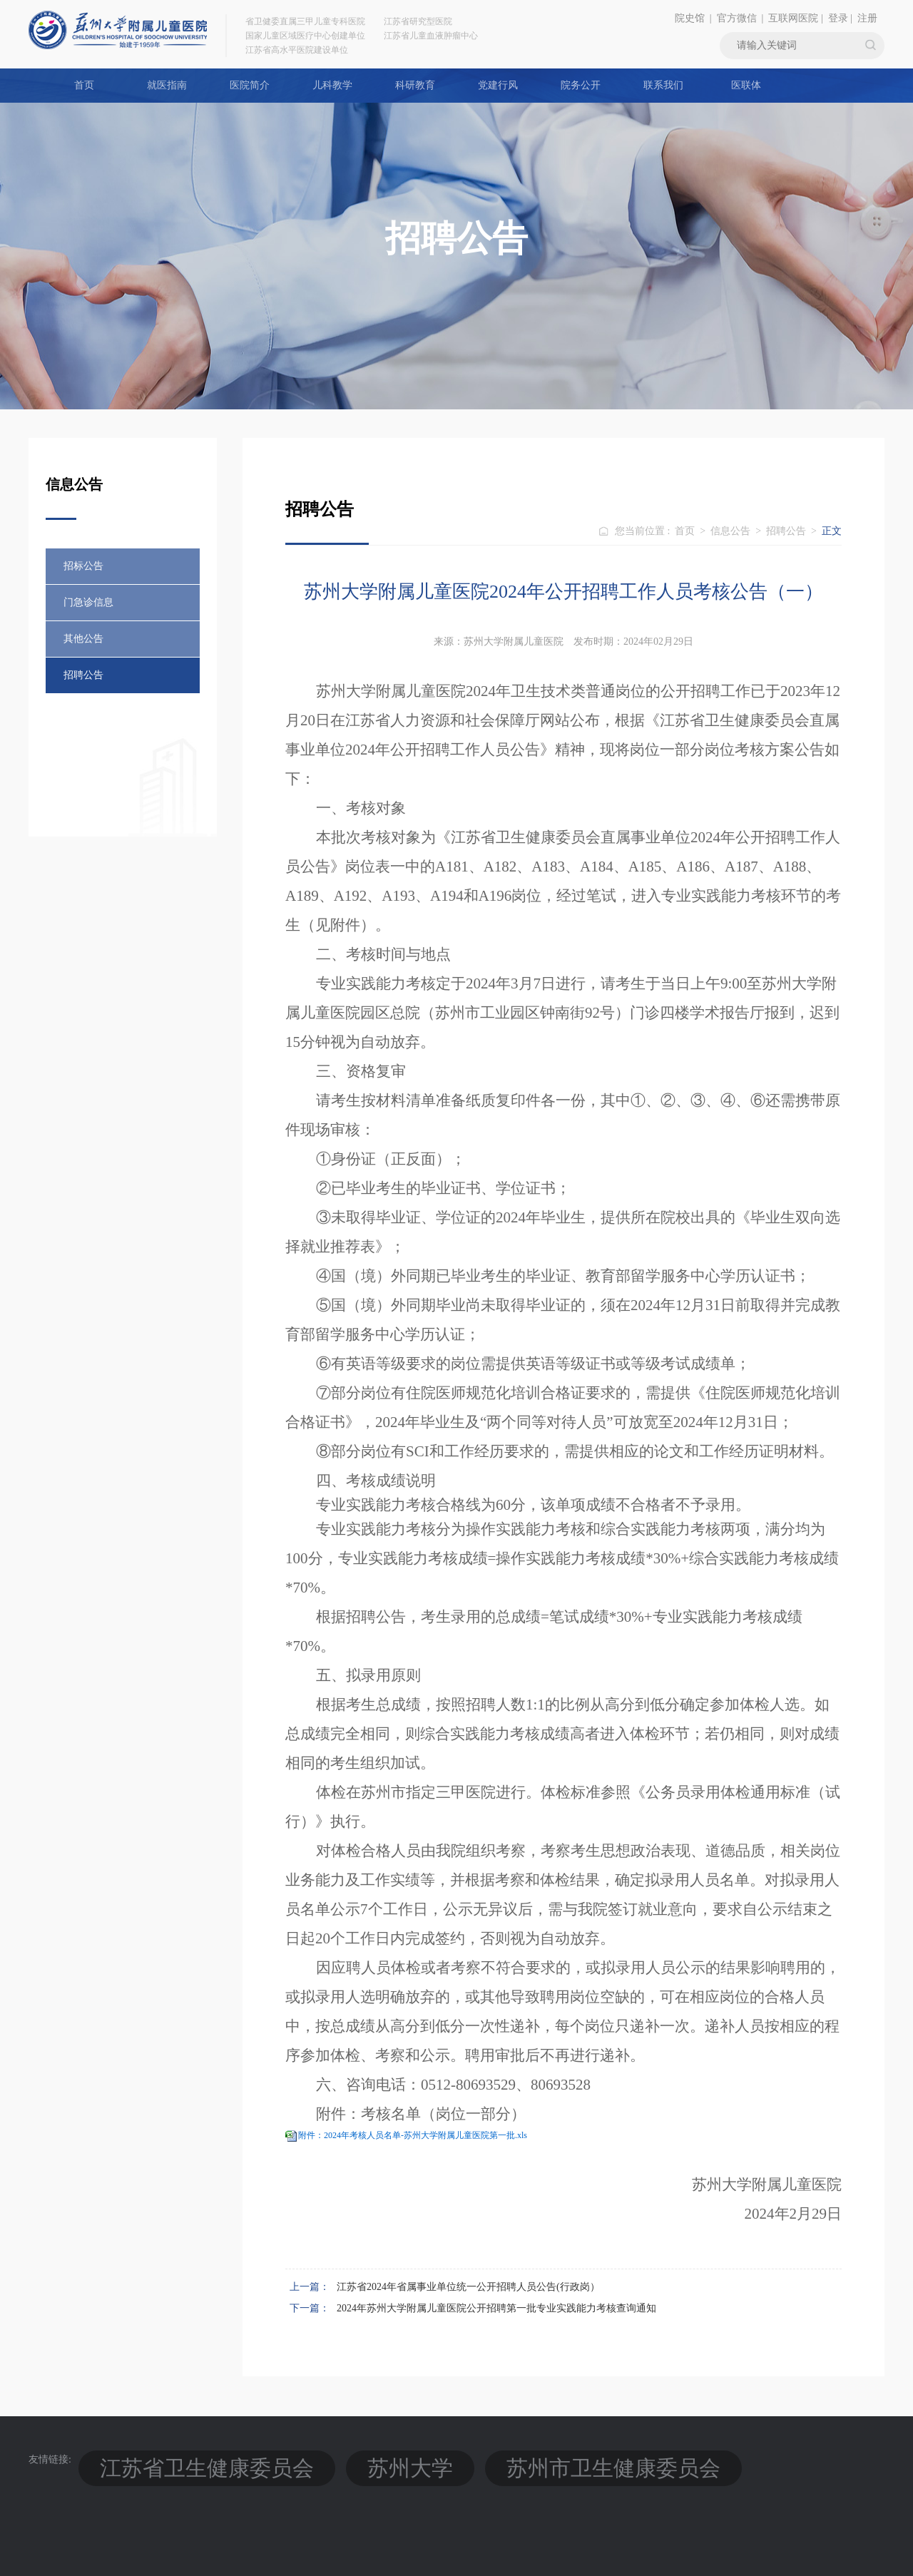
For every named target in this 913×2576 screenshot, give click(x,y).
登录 (838, 18)
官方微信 (737, 18)
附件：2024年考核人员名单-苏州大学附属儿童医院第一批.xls (412, 2135)
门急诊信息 (88, 602)
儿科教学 (332, 85)
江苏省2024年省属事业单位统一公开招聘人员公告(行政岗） (468, 2286)
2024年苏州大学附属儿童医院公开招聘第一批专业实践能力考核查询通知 (496, 2308)
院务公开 (581, 85)
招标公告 (83, 566)
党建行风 (498, 85)
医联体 (746, 85)
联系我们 (663, 85)
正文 (832, 531)
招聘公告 (83, 675)
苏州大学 (255, 2459)
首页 (84, 85)
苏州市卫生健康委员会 (364, 2459)
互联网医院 (793, 18)
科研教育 (415, 85)
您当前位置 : (644, 531)
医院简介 (250, 85)
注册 (867, 18)
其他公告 (83, 638)
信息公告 (730, 531)
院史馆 (690, 18)
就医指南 (167, 85)
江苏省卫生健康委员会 (147, 2459)
